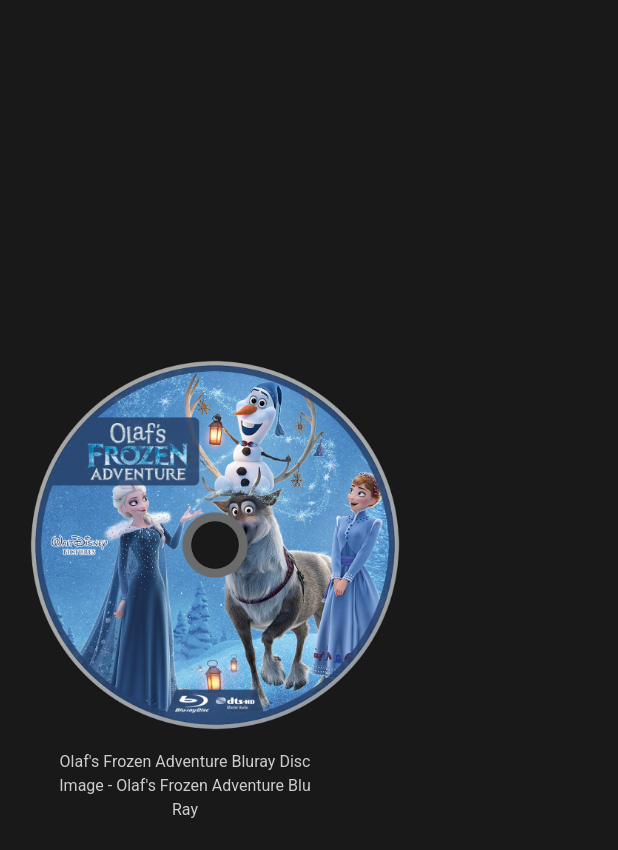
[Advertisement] (293, 215)
